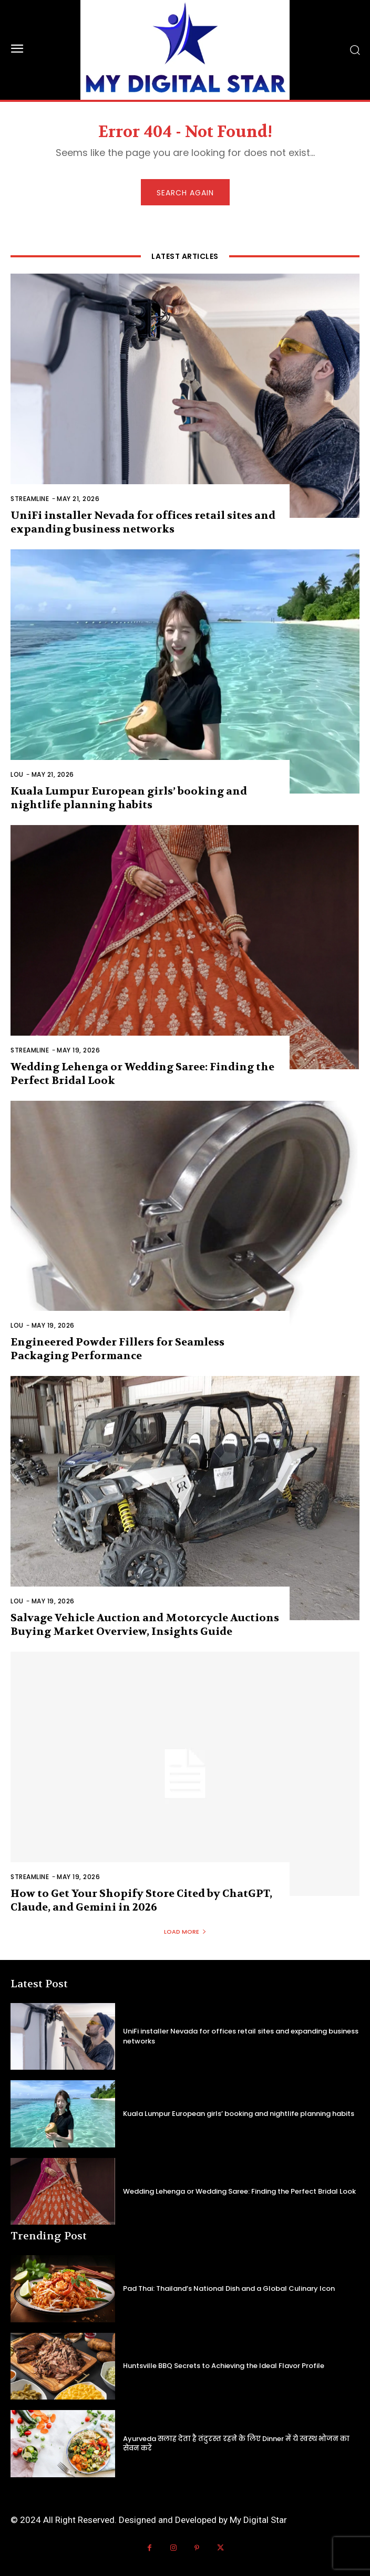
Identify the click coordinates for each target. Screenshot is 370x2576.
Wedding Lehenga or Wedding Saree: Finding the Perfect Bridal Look (239, 2191)
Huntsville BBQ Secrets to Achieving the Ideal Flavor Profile (223, 2366)
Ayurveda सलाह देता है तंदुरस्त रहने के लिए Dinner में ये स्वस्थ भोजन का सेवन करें (236, 2443)
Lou (17, 774)
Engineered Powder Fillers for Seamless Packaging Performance (117, 1349)
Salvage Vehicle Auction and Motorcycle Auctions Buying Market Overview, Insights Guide (145, 1624)
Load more (185, 1931)
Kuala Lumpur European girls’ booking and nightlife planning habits (129, 798)
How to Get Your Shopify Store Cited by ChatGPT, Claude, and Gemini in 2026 (141, 1900)
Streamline (30, 498)
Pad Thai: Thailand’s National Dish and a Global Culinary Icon (229, 2288)
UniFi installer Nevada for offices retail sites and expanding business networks (143, 522)
